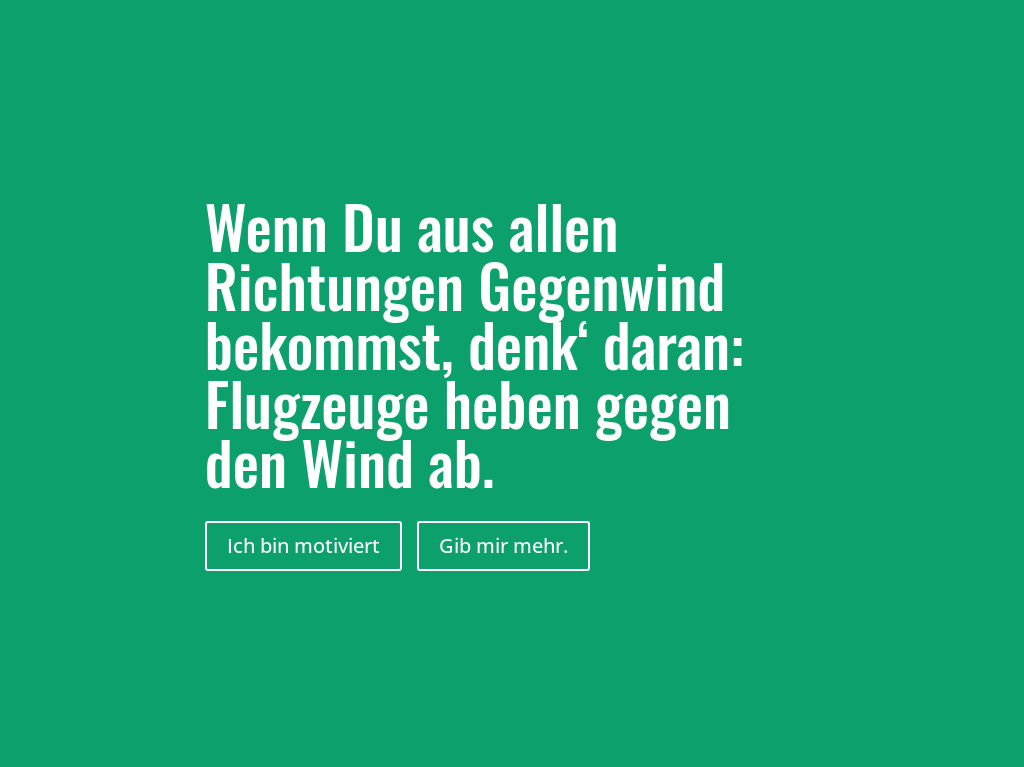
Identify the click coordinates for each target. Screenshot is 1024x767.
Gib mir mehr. (503, 545)
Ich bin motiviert (303, 545)
